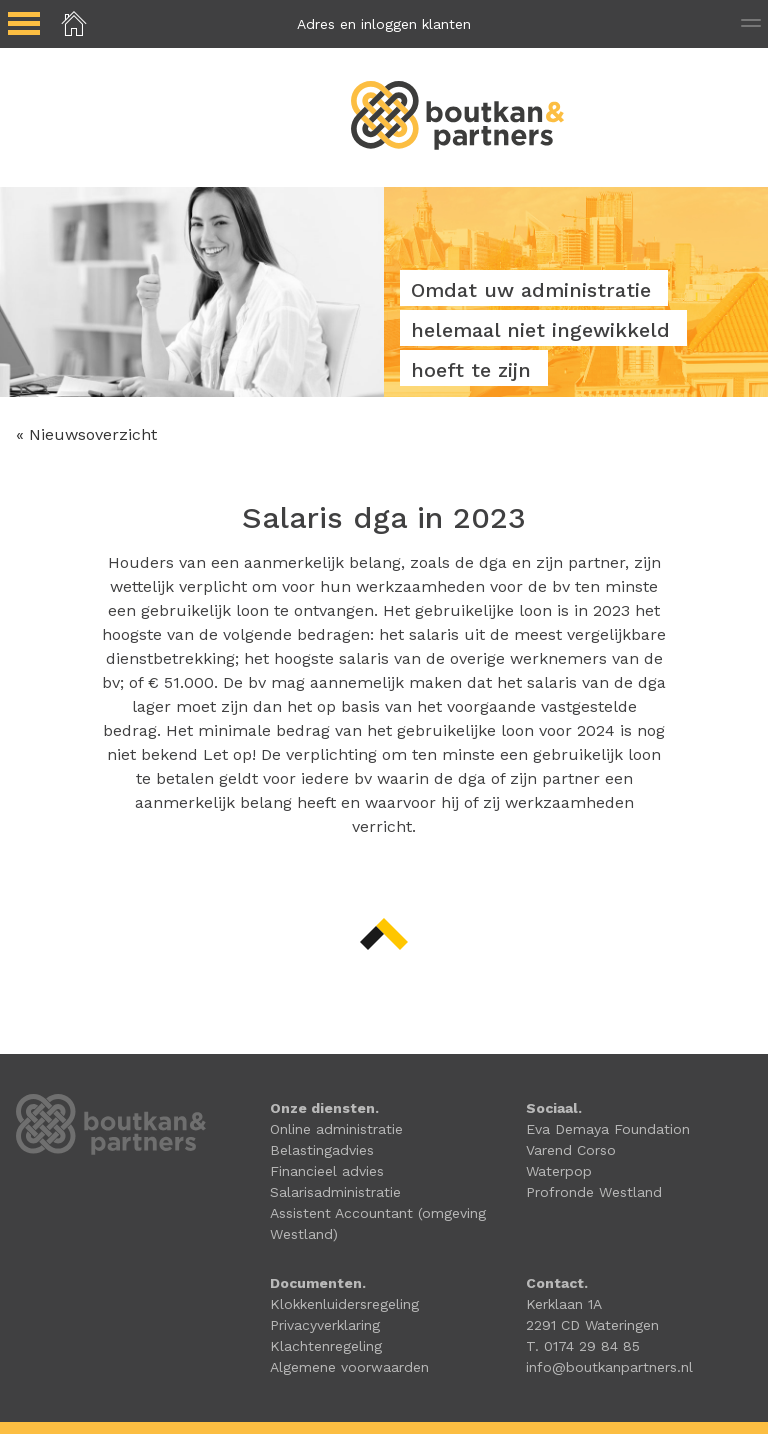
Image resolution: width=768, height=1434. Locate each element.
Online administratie (336, 1129)
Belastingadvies (322, 1150)
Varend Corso (571, 1150)
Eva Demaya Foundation (608, 1129)
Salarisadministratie (335, 1192)
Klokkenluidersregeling (344, 1304)
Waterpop (559, 1171)
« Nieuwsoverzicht (86, 434)
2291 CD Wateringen (592, 1325)
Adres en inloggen (384, 24)
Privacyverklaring (325, 1325)
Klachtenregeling (326, 1346)
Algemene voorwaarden (349, 1367)
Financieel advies (327, 1171)
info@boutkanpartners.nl (609, 1367)
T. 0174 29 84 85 (583, 1346)
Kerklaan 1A (564, 1304)
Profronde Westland (594, 1192)
